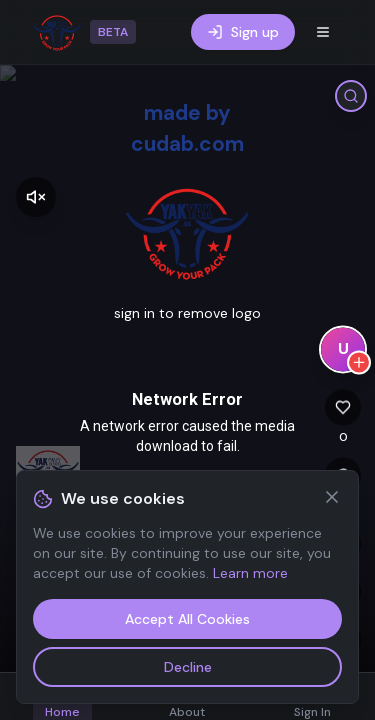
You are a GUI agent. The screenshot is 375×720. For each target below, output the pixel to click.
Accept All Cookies (187, 619)
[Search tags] (351, 96)
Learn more (250, 573)
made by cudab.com (187, 128)
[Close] (332, 497)
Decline (188, 667)
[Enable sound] (36, 197)
